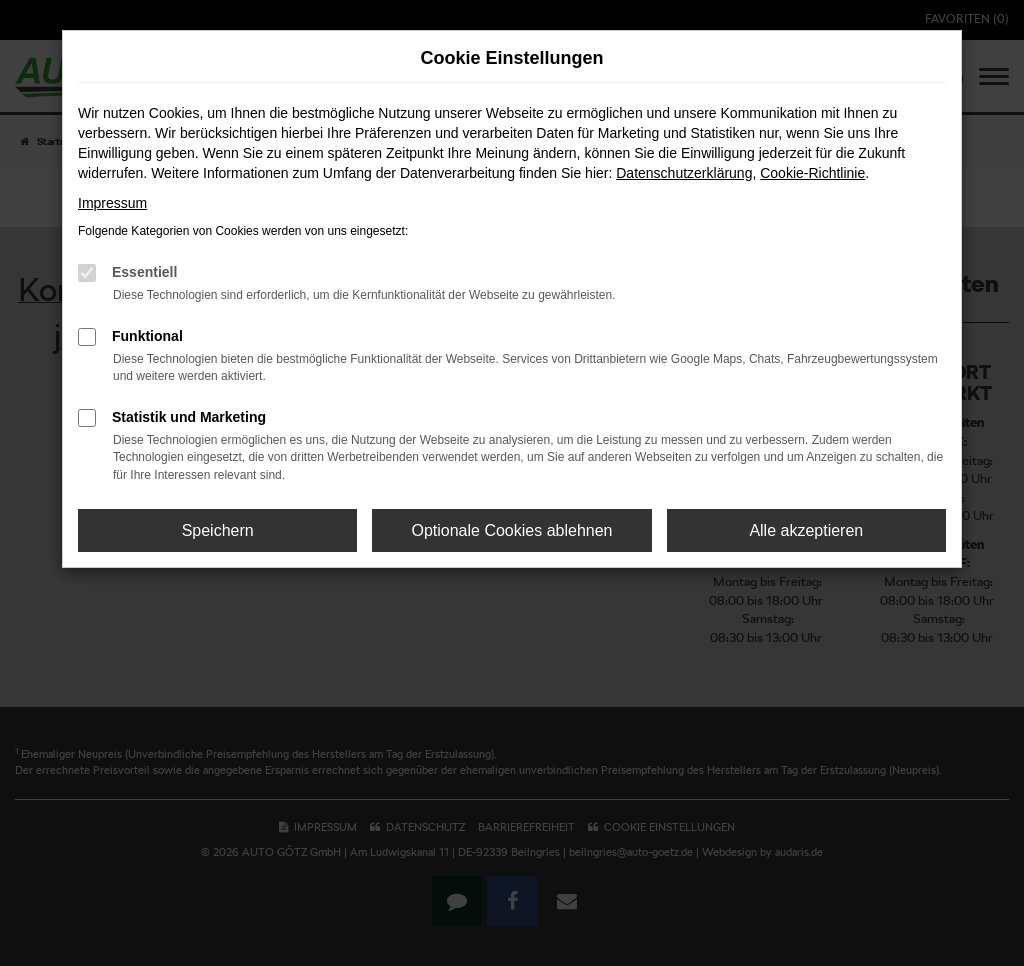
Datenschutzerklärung (684, 173)
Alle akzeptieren (806, 530)
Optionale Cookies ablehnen (511, 530)
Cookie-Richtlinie (812, 173)
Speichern (218, 530)
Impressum (112, 203)
